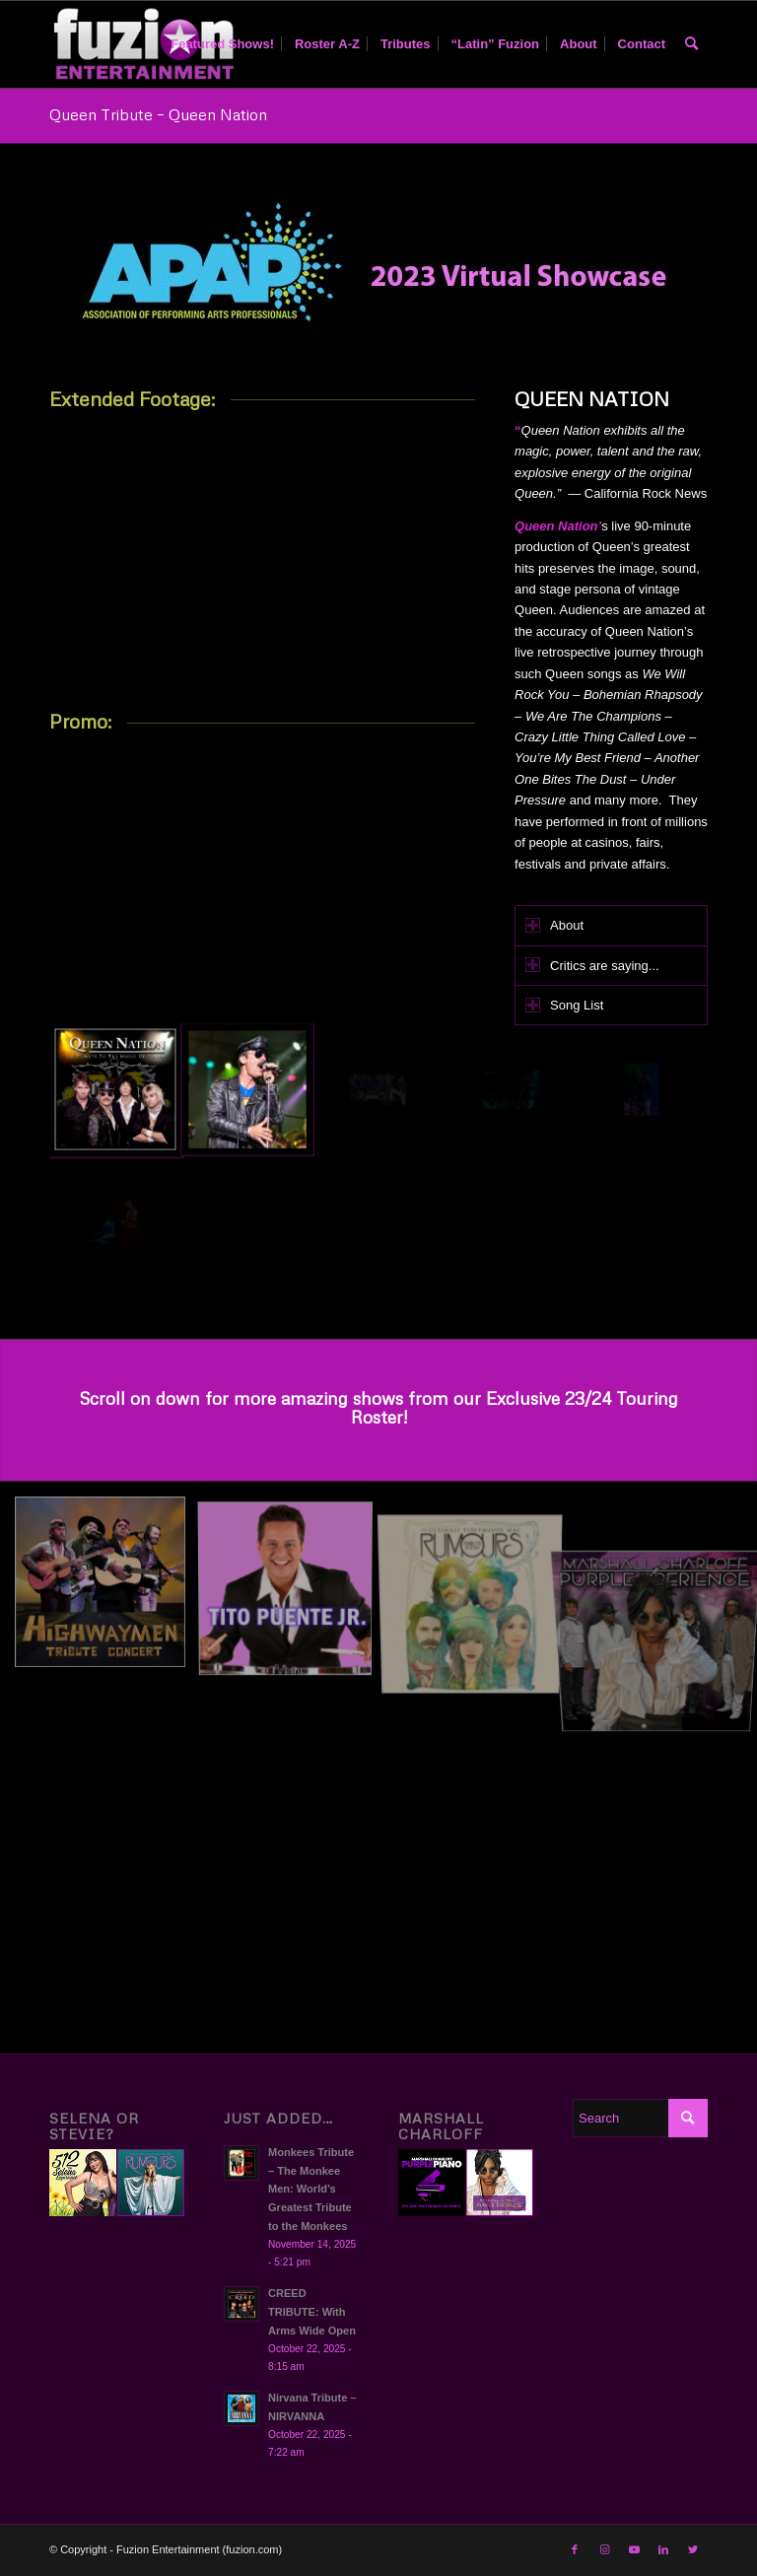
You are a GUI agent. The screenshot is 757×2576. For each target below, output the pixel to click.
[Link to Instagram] (604, 2549)
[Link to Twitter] (693, 2549)
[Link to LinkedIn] (663, 2549)
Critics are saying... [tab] (592, 964)
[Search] (691, 44)
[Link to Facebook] (574, 2549)
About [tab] (554, 925)
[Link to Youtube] (634, 2549)
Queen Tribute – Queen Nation (158, 114)
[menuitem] (222, 44)
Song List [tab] (564, 1005)
